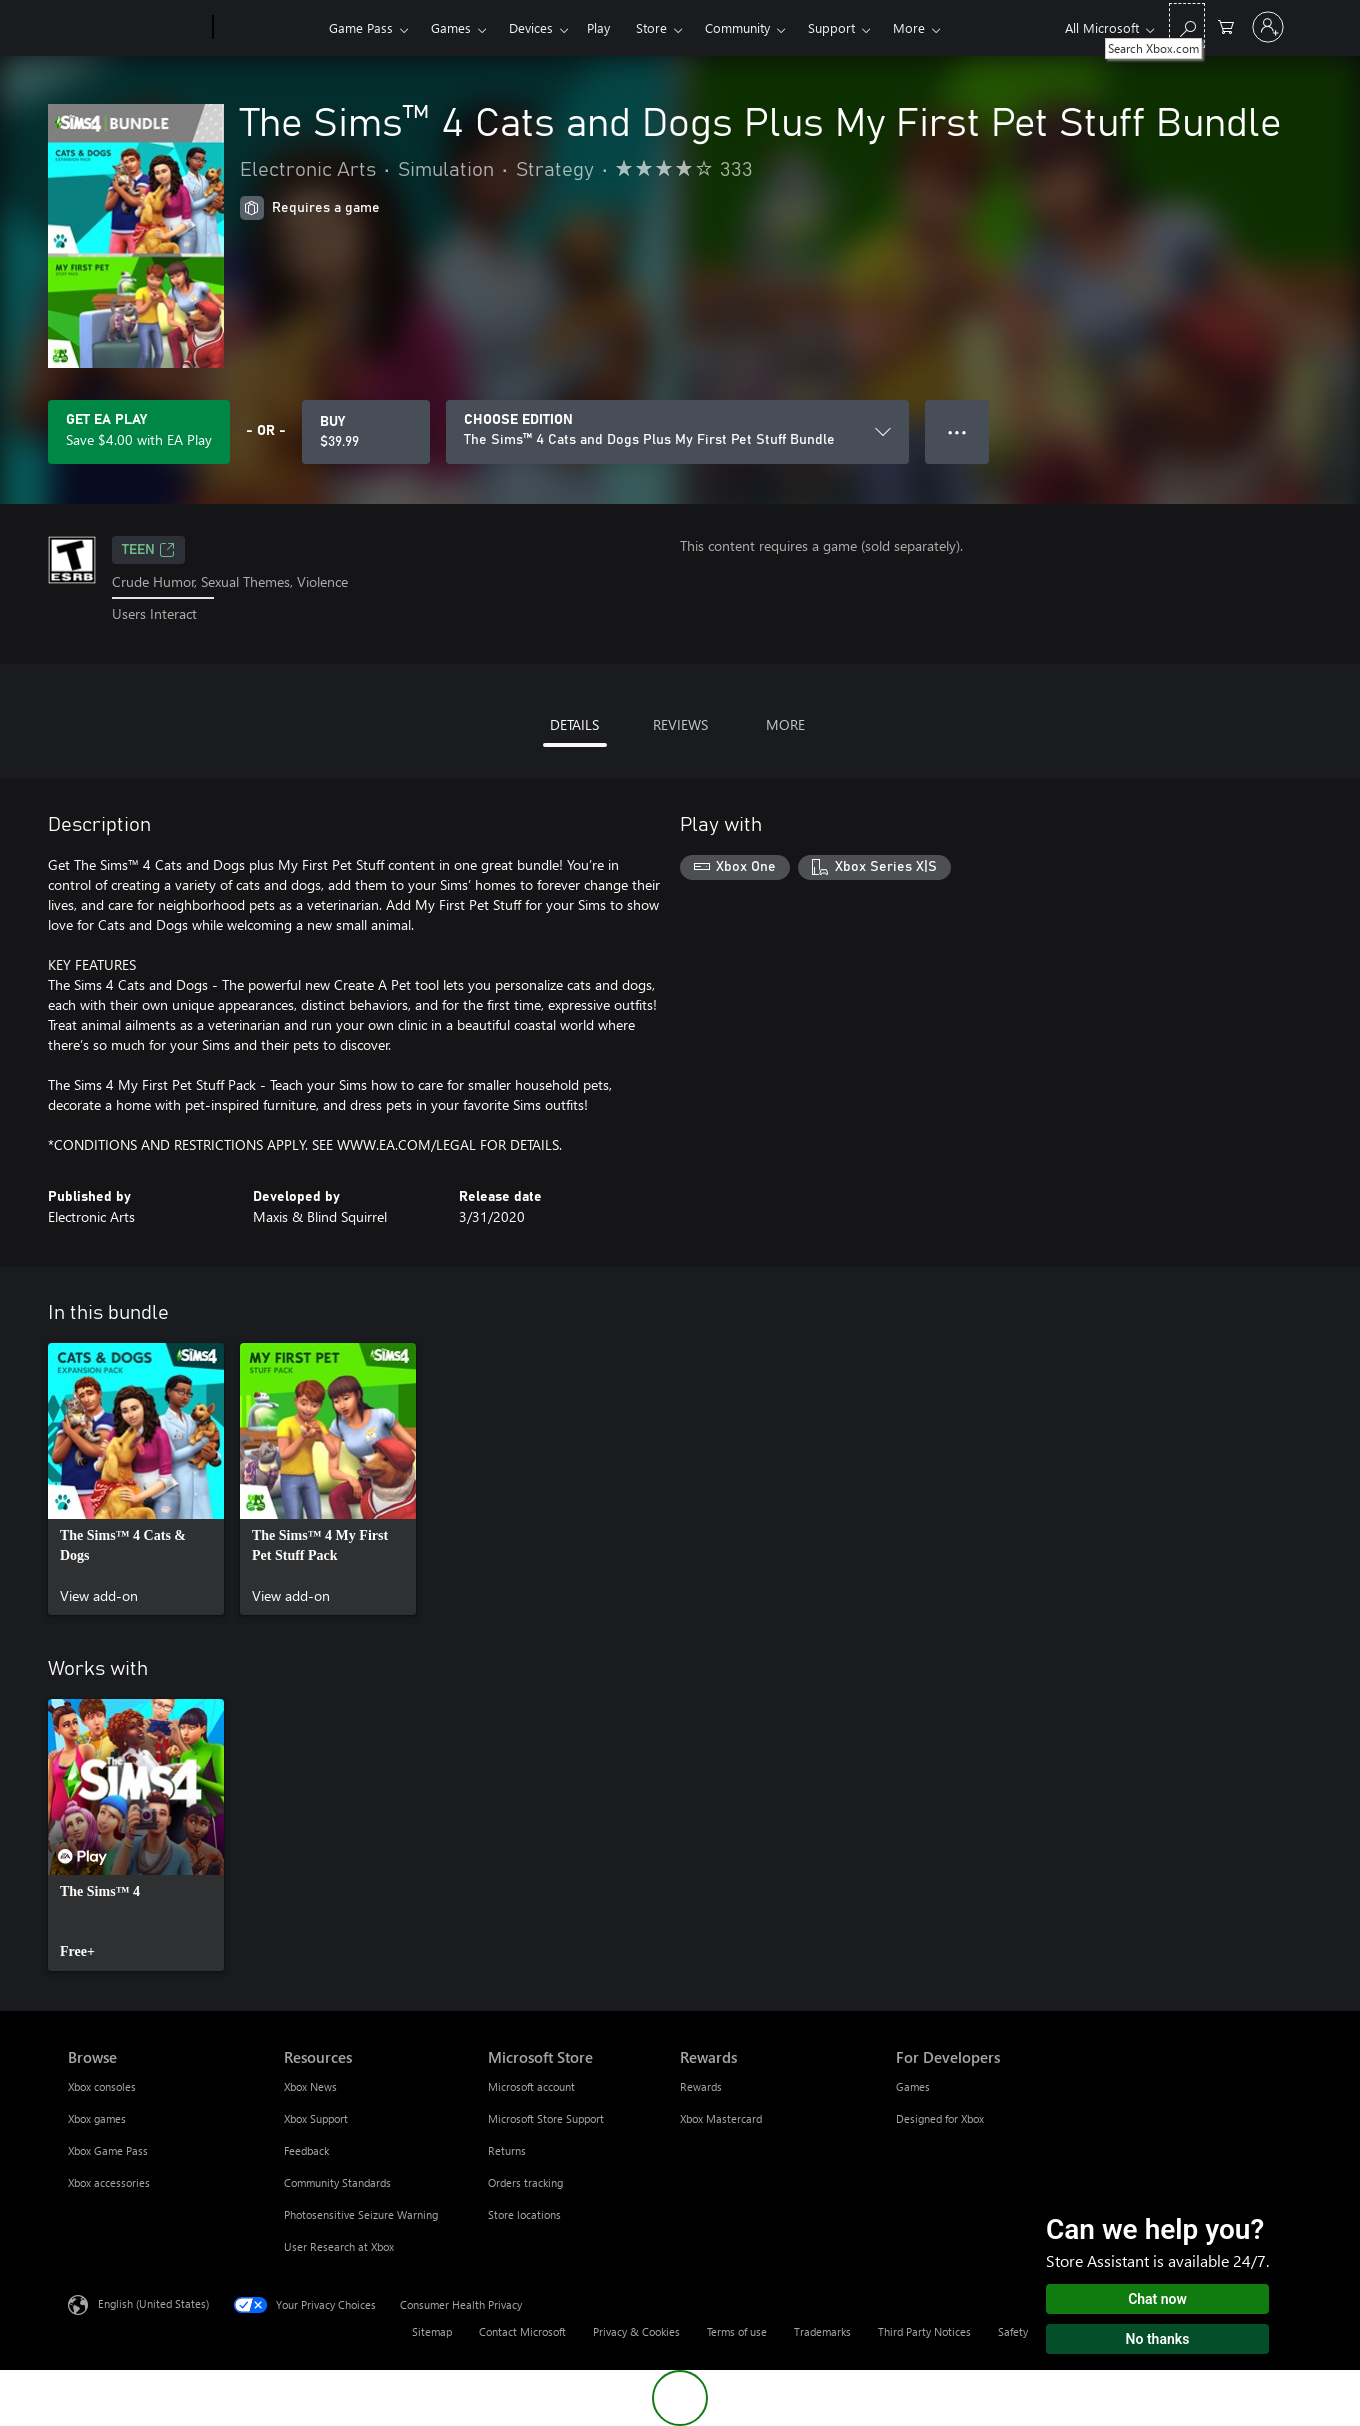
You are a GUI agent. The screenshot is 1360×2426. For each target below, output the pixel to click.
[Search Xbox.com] (1187, 25)
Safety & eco (1029, 2331)
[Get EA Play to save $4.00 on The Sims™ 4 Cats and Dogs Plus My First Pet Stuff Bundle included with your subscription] (139, 432)
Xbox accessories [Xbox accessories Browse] (109, 2182)
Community (737, 27)
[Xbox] (268, 28)
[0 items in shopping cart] (1226, 25)
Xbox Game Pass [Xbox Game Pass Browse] (108, 2150)
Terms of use (737, 2331)
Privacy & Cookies (636, 2331)
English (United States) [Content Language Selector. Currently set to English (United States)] (153, 2302)
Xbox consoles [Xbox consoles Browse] (102, 2086)
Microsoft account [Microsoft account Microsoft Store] (531, 2086)
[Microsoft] (136, 28)
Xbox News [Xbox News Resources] (310, 2086)
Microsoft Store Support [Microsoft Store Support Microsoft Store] (546, 2118)
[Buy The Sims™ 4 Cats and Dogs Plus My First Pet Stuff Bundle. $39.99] (366, 432)
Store (651, 27)
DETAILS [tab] (574, 724)
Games (451, 27)
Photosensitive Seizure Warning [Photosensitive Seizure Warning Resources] (361, 2214)
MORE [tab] (785, 724)
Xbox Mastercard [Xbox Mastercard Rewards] (721, 2118)
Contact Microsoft (522, 2331)
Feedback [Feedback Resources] (306, 2150)
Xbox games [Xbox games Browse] (97, 2118)
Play (598, 27)
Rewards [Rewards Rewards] (701, 2086)
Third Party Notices (924, 2331)
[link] (136, 1479)
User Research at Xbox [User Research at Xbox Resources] (339, 2246)
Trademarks (822, 2331)
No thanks (1158, 2339)
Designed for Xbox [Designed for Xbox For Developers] (940, 2118)
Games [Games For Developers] (913, 2086)
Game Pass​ (361, 27)
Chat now (1157, 2299)
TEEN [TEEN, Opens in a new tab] (148, 550)
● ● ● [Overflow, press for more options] (957, 431)
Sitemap (432, 2331)
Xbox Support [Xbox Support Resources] (316, 2118)
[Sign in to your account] (1268, 27)
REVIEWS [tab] (680, 724)
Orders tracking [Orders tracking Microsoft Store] (525, 2182)
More (909, 27)
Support (831, 27)
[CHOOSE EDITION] (677, 432)
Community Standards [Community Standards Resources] (337, 2182)
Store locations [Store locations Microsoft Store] (524, 2214)
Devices (531, 27)
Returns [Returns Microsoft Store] (507, 2150)
